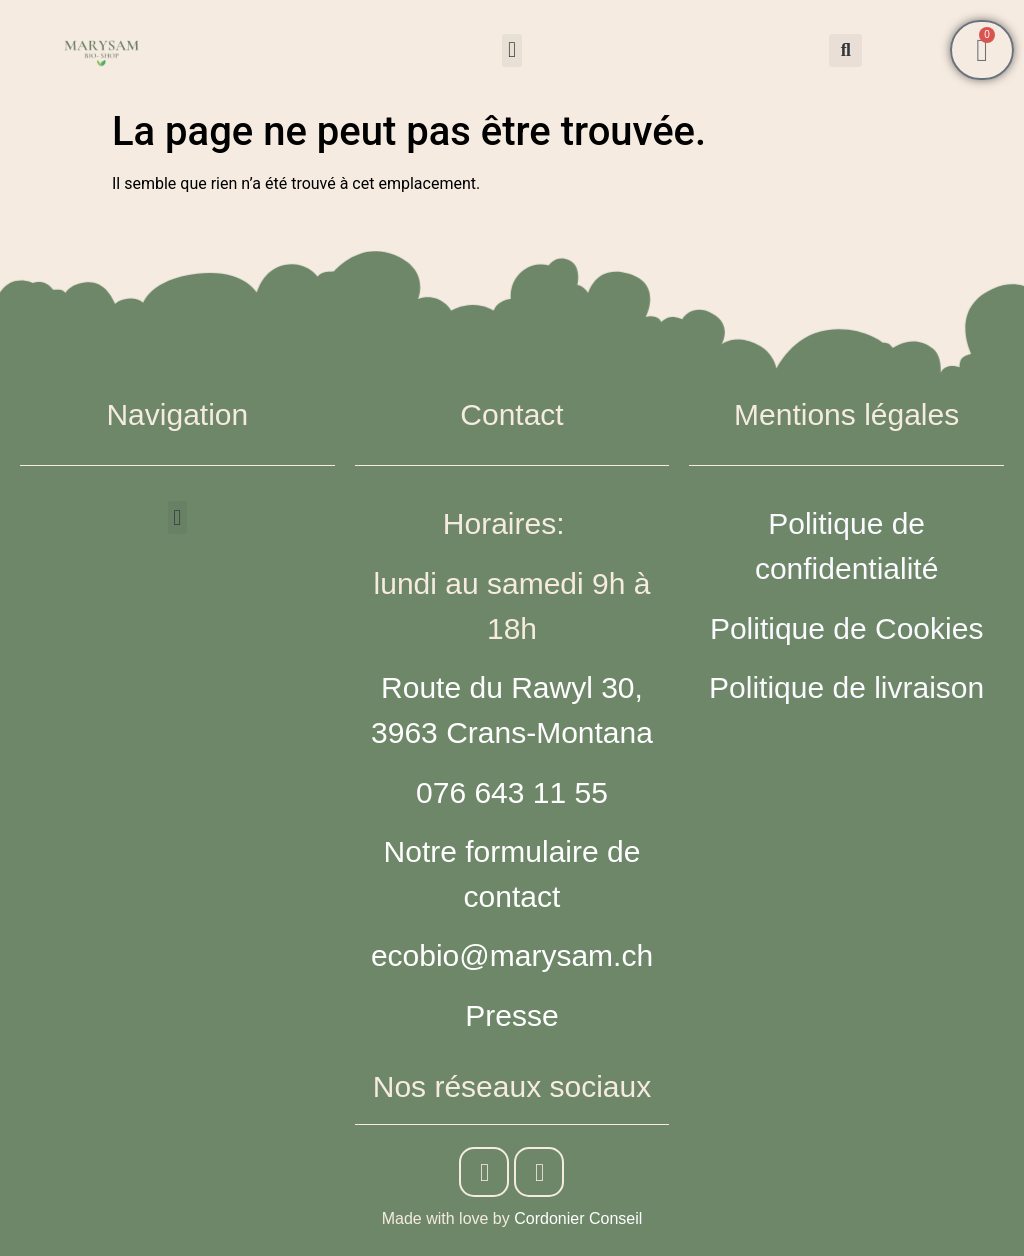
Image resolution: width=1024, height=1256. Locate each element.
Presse (511, 1015)
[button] (511, 50)
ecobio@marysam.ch (512, 955)
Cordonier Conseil (578, 1218)
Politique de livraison (846, 687)
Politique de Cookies (847, 628)
